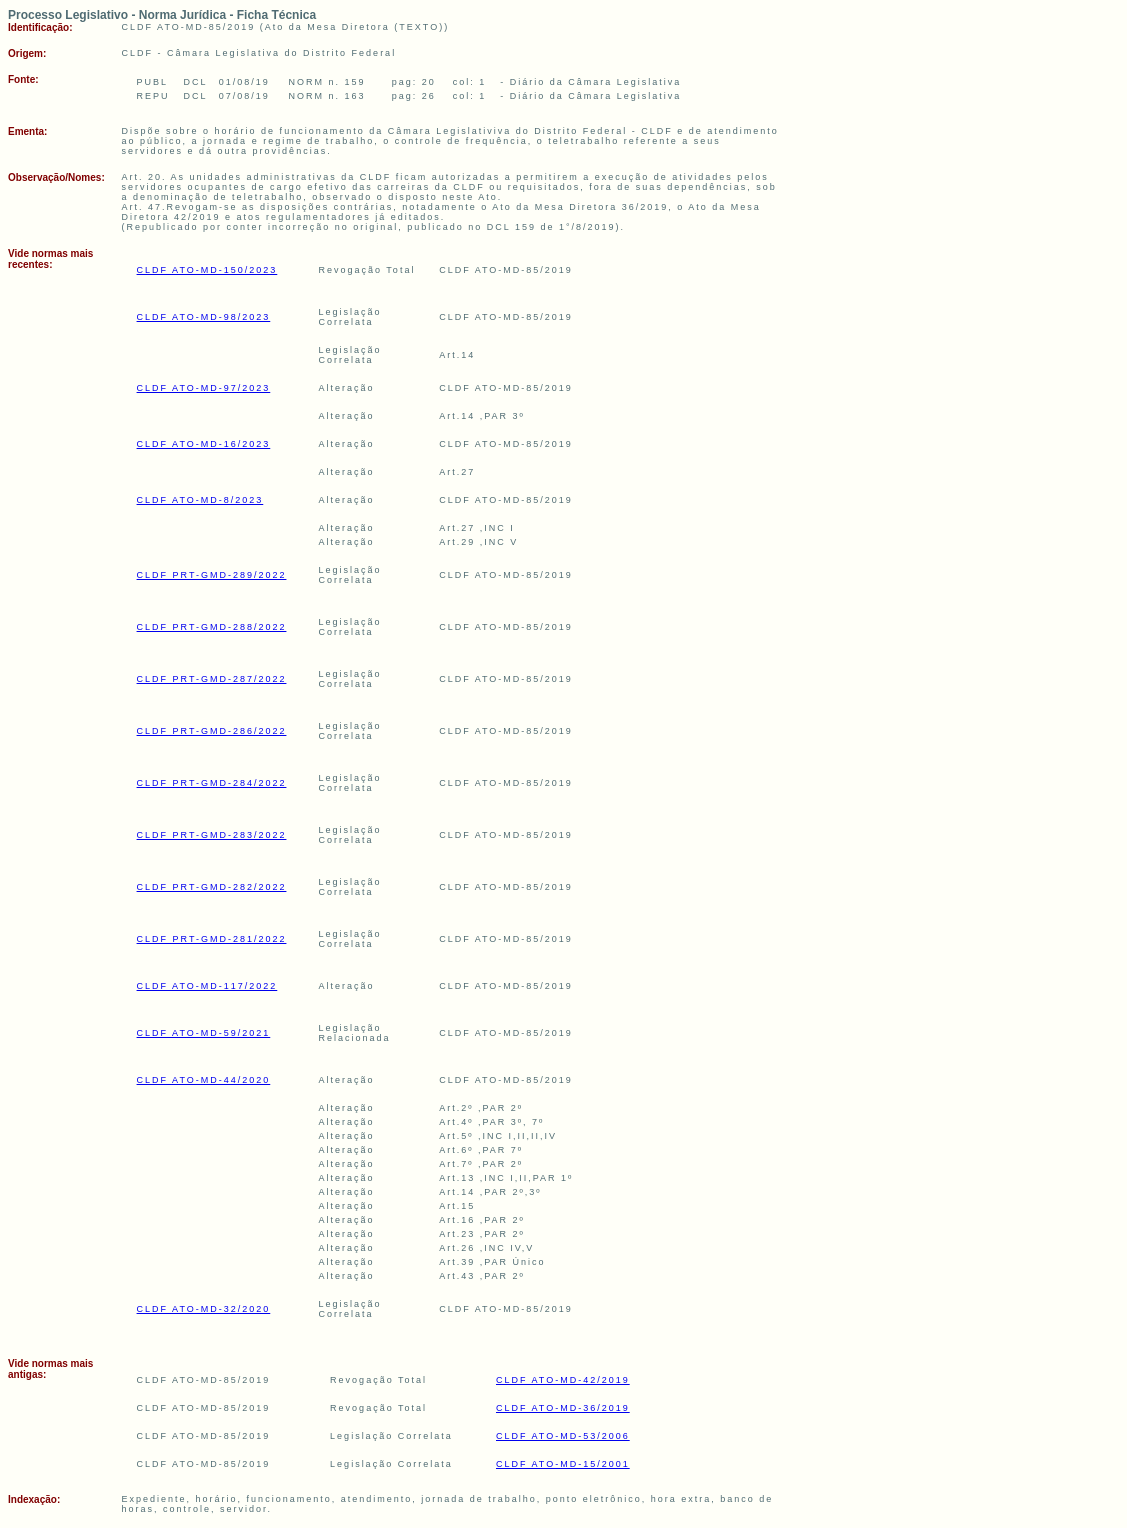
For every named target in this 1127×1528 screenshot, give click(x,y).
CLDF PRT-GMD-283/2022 (212, 835)
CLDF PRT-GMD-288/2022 (212, 627)
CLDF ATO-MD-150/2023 (207, 270)
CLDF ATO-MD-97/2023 (204, 388)
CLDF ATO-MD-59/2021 (204, 1033)
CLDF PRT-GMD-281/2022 (212, 939)
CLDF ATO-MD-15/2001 (563, 1464)
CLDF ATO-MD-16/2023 (204, 444)
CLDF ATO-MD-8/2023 (200, 500)
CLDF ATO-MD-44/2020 (204, 1080)
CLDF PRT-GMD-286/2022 (212, 731)
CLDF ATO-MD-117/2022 (207, 986)
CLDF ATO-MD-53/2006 (563, 1436)
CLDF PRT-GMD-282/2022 (212, 887)
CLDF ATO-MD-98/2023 (204, 317)
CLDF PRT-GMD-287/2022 (212, 679)
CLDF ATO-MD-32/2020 (204, 1309)
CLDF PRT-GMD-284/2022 (212, 783)
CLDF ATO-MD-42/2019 (563, 1380)
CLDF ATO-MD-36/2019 (563, 1408)
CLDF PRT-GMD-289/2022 (212, 575)
